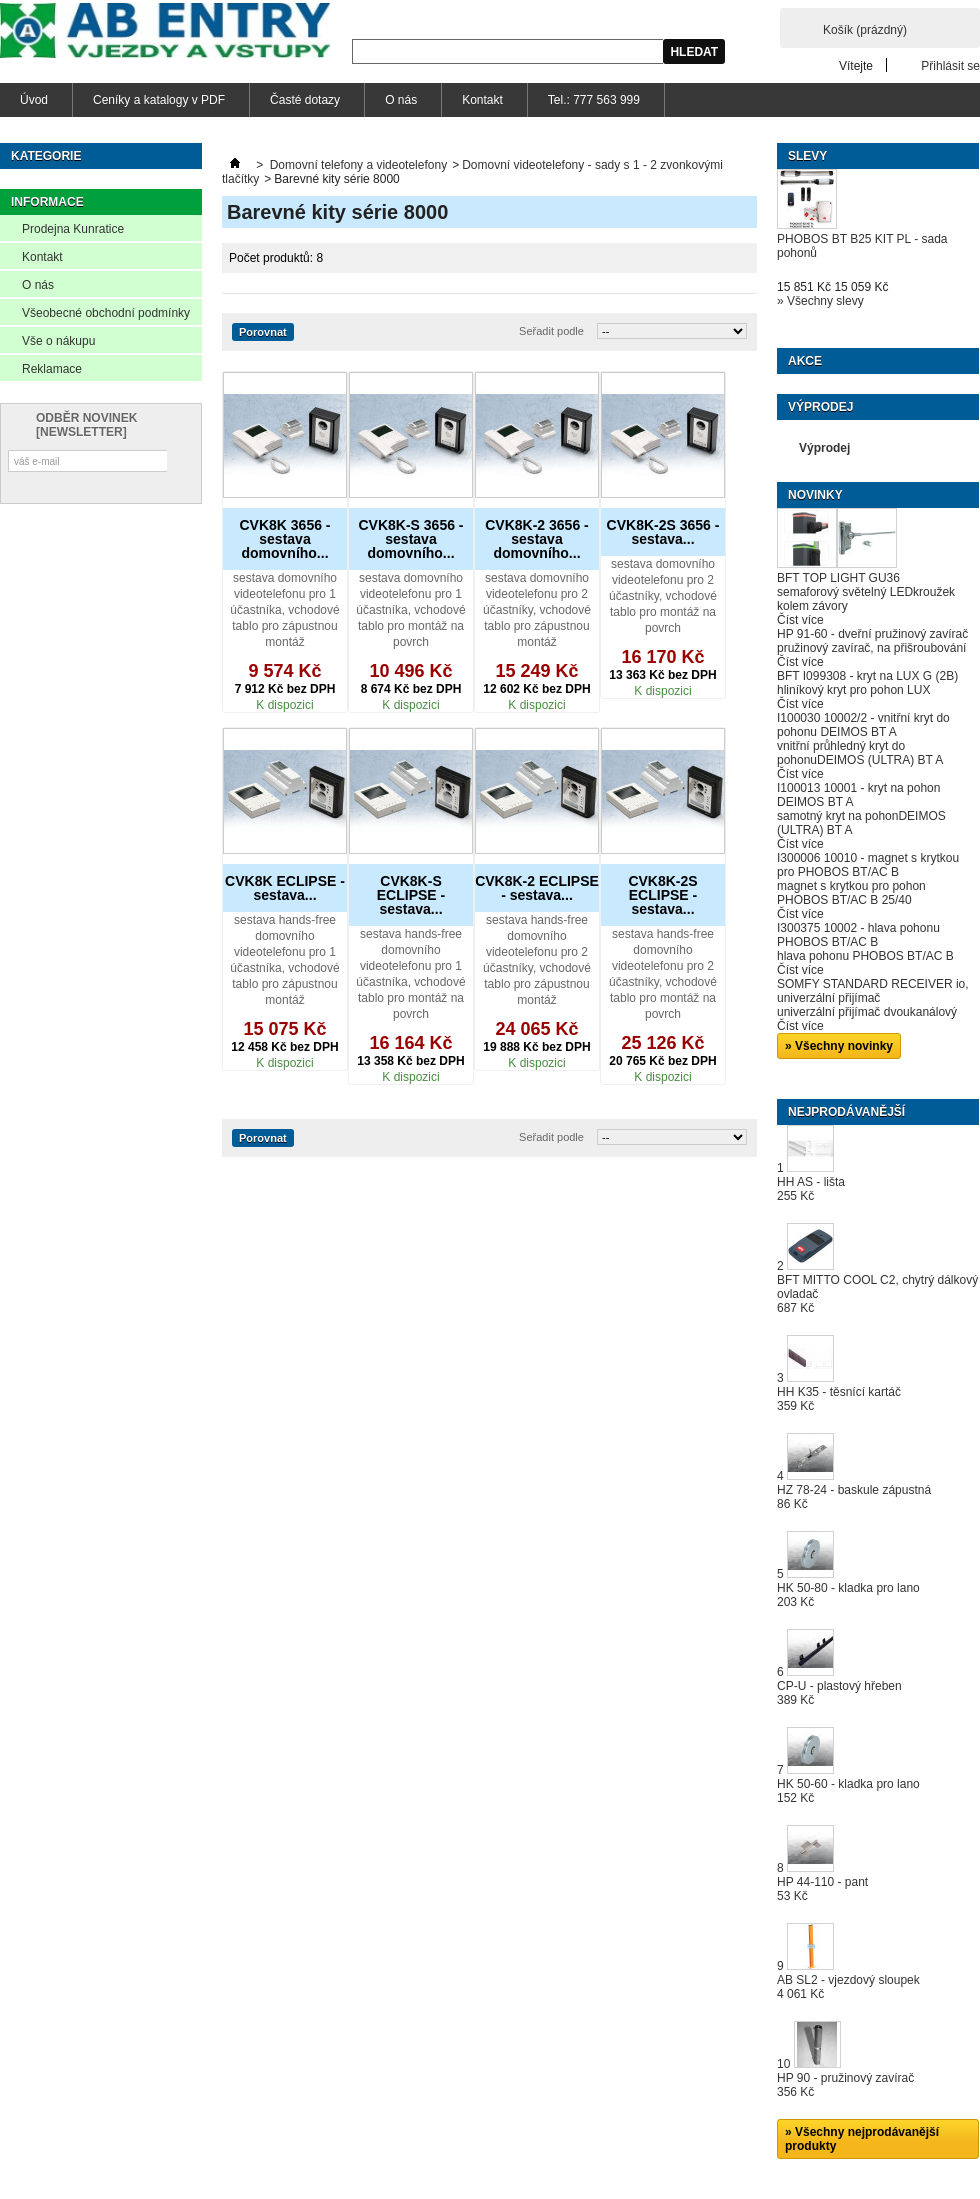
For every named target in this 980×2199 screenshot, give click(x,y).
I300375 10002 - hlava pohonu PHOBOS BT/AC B (858, 935)
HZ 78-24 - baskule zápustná (854, 1497)
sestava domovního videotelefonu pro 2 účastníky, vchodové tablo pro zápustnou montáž (537, 610)
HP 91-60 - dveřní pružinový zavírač (872, 634)
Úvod (34, 100)
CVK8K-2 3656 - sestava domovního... (537, 539)
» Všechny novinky (839, 1046)
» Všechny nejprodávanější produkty (862, 2139)
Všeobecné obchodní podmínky (106, 313)
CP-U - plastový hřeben (839, 1693)
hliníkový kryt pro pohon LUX (853, 690)
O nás (401, 100)
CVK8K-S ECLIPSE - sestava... (411, 895)
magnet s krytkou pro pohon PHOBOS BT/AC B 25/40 (851, 893)
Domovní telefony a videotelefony (358, 165)
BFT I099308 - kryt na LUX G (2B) (867, 676)
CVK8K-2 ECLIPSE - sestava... (537, 888)
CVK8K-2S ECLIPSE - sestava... (662, 895)
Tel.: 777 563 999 (594, 100)
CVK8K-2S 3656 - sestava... (663, 532)
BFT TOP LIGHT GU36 (838, 578)
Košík (865, 30)
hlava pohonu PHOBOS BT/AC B (865, 956)
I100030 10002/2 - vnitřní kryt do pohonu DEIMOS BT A (863, 725)
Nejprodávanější (846, 1112)
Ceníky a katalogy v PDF (159, 100)
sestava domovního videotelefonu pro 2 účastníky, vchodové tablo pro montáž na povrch (663, 596)
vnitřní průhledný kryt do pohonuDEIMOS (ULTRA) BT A (860, 753)
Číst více (800, 620)
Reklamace (52, 369)
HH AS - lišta (811, 1189)
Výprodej (820, 407)
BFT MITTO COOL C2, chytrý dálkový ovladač (877, 1294)
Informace (47, 202)
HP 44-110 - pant (822, 1889)
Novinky (815, 495)
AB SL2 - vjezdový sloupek (848, 1987)
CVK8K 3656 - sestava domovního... (284, 539)
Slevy (807, 156)
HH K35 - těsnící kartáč (839, 1399)
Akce (805, 361)
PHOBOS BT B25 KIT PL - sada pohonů (862, 246)
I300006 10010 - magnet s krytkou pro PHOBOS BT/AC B (868, 865)
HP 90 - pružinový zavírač (845, 2085)
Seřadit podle (551, 331)
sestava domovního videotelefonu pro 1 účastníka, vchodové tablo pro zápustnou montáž (284, 610)
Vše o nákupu (58, 341)
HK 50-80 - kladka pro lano (848, 1595)
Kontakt (482, 100)
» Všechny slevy (820, 301)
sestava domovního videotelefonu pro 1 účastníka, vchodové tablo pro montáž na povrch (410, 610)
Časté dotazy (305, 100)
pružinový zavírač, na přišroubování (871, 648)
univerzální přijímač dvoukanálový (867, 1012)
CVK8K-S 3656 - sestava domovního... (410, 539)
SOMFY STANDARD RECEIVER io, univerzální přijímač (873, 991)
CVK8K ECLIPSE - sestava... (285, 888)
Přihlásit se (950, 65)
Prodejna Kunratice (73, 229)
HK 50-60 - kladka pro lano (848, 1791)
